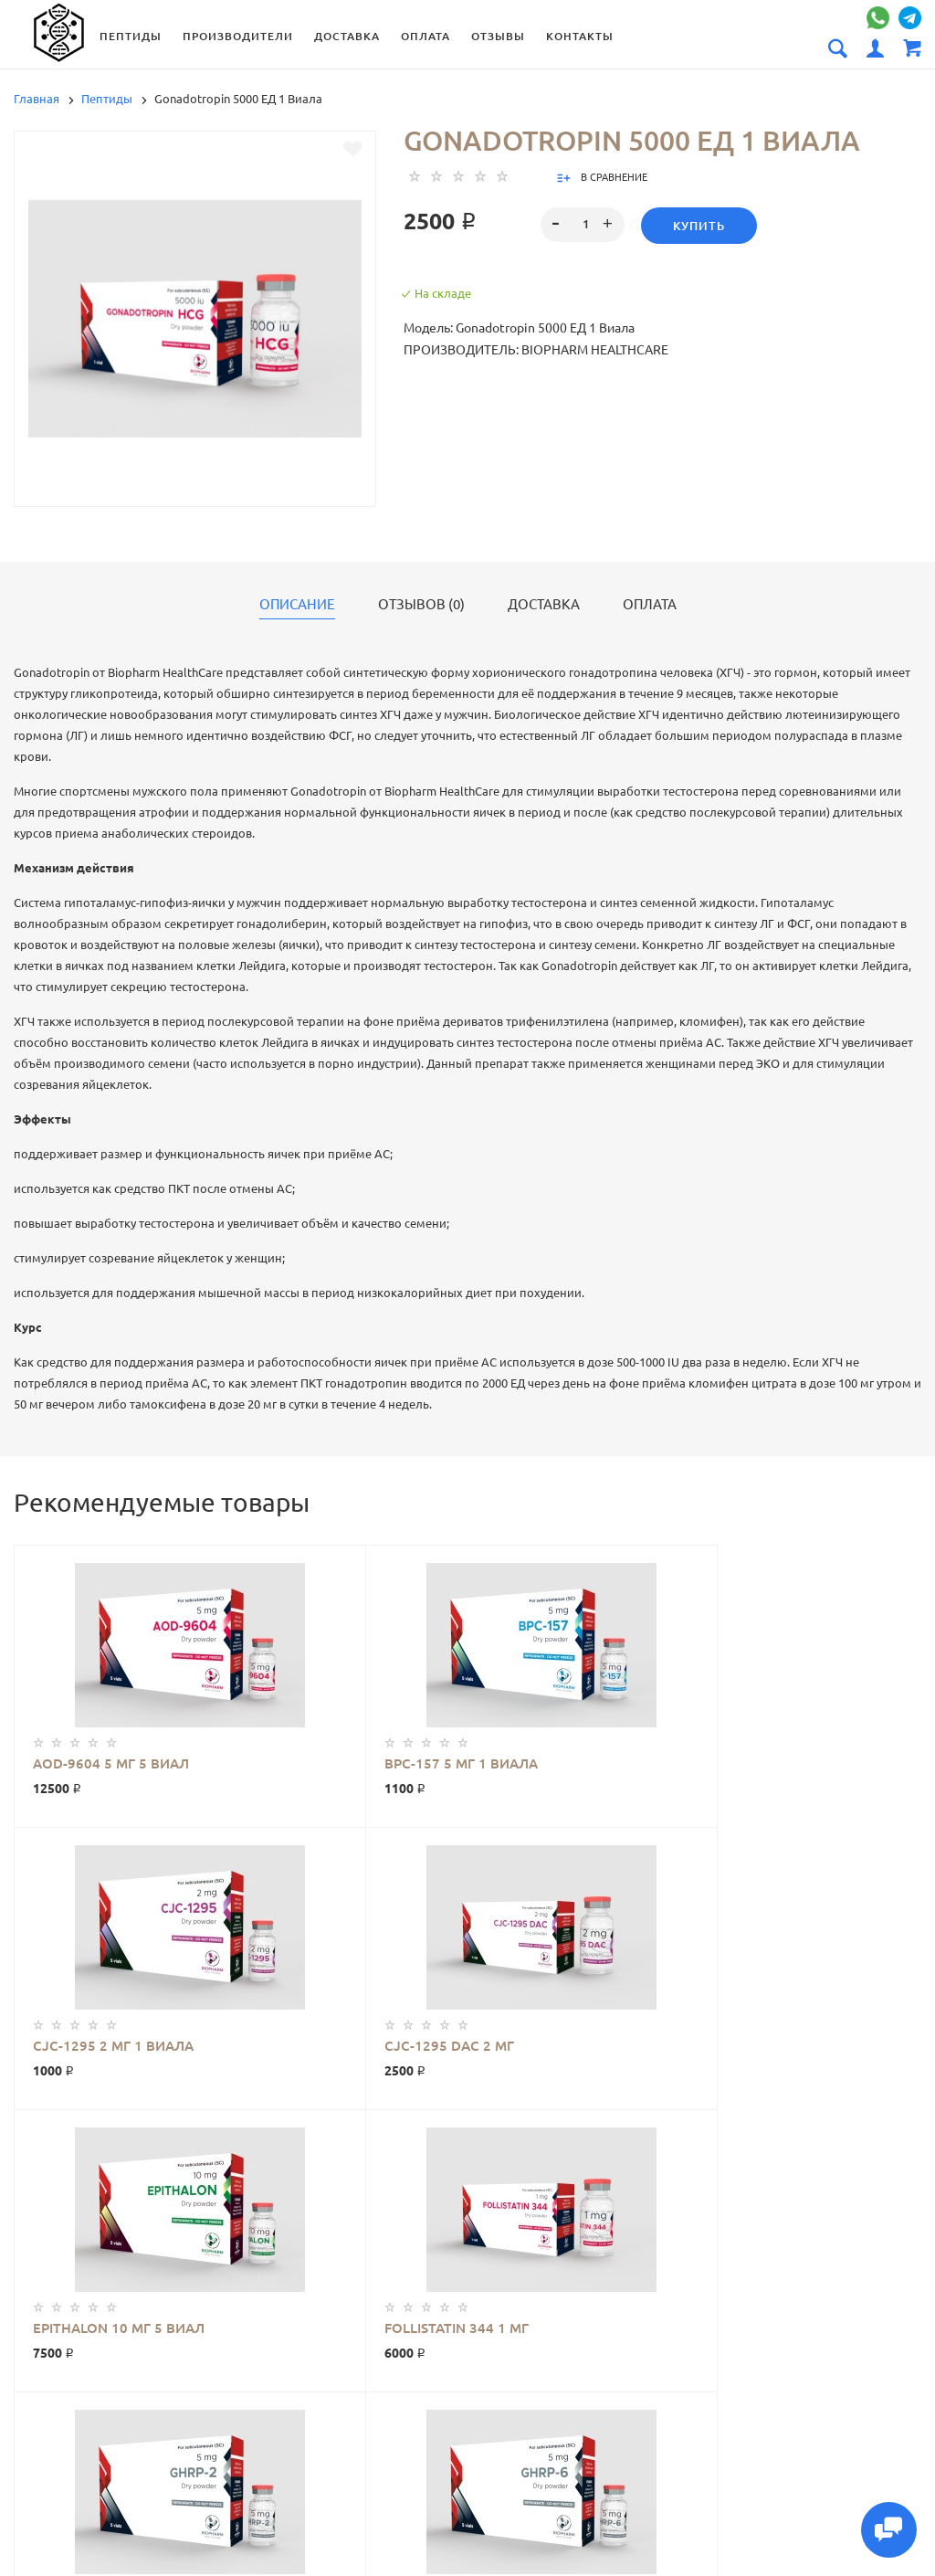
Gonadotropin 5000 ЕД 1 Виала (111, 2178)
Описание (297, 604)
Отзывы (506, 36)
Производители (246, 36)
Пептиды (139, 36)
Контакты (588, 36)
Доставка (355, 36)
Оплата (433, 36)
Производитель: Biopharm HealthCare (536, 350)
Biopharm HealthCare (261, 2178)
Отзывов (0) (421, 604)
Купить (699, 225)
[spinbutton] (582, 224)
